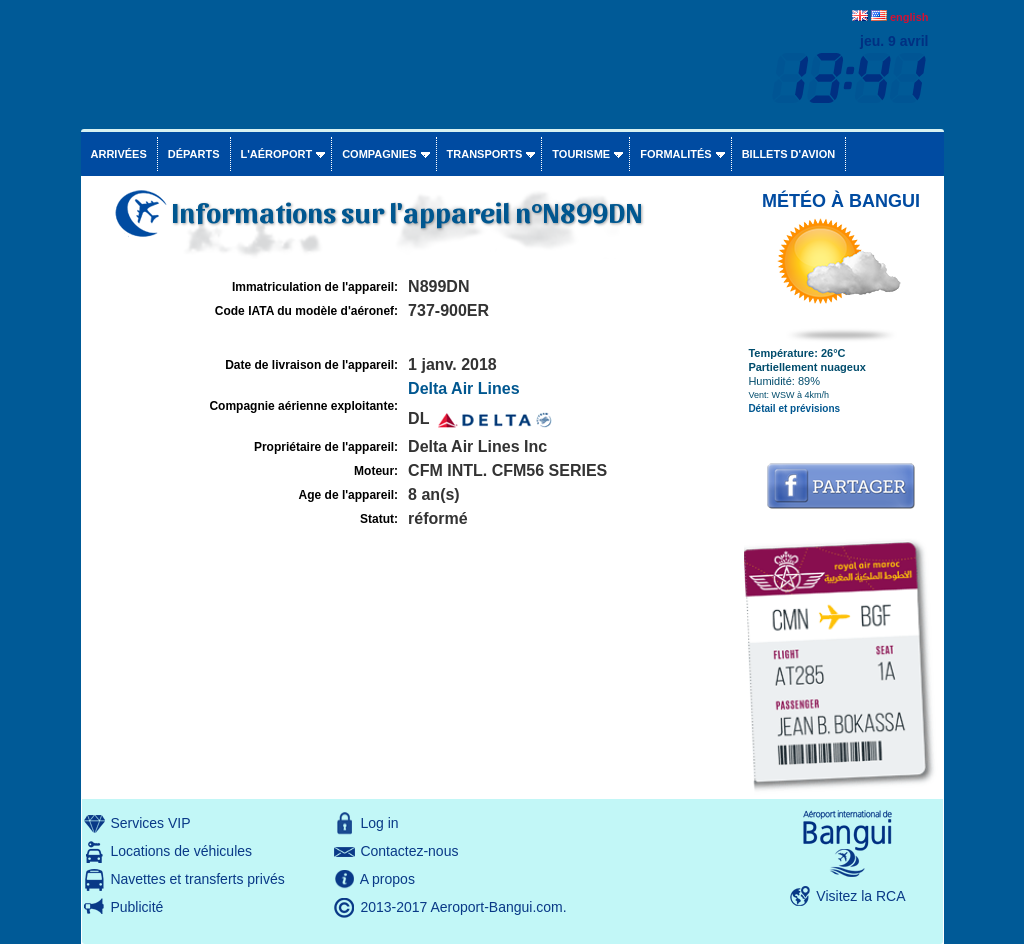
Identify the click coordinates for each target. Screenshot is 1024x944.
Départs (194, 154)
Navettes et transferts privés (197, 879)
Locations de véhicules (181, 851)
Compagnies (379, 154)
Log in (379, 823)
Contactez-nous (409, 851)
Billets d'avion (788, 154)
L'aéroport (277, 154)
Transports (485, 154)
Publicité (136, 907)
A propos (387, 879)
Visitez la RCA (860, 896)
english (909, 17)
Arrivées (119, 154)
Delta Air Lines (463, 388)
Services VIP (150, 823)
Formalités (676, 154)
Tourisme (581, 154)
